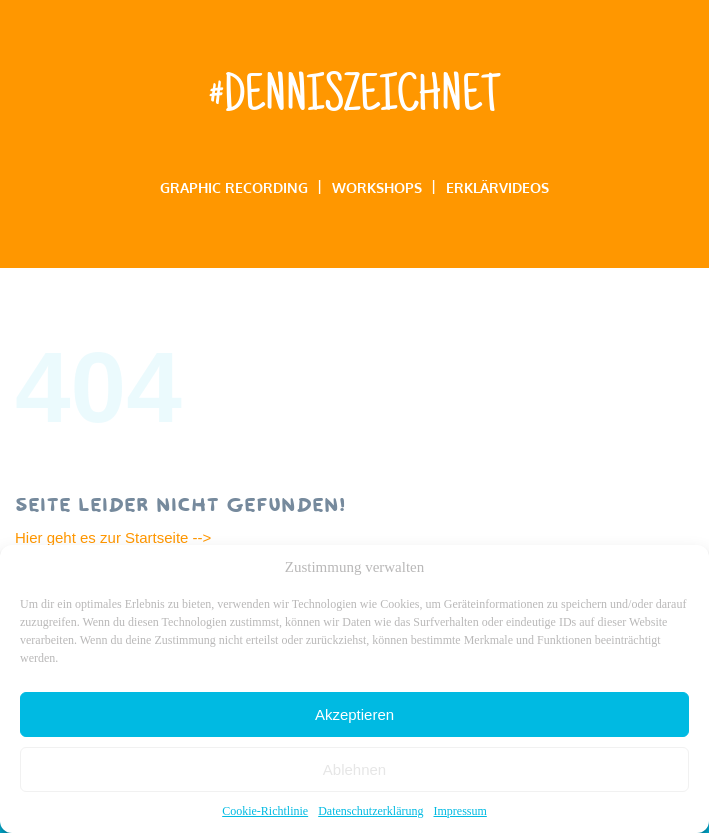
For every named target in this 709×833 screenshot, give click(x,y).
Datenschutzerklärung (370, 811)
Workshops (377, 187)
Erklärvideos (497, 187)
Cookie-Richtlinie (265, 811)
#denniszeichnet (354, 99)
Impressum (459, 811)
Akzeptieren (354, 714)
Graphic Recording (234, 187)
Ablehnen (354, 769)
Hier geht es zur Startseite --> (115, 537)
